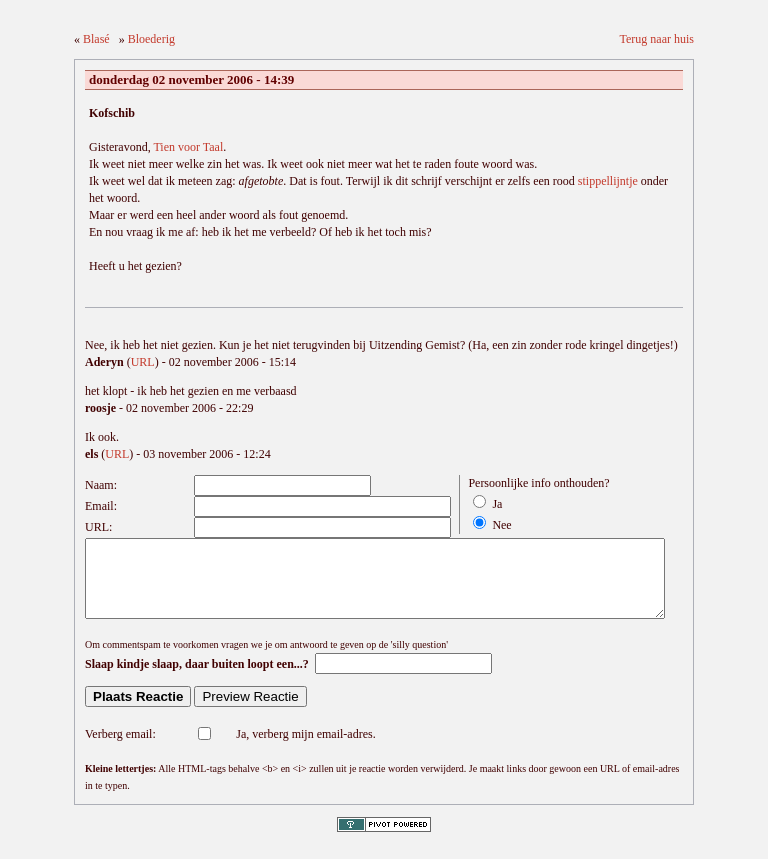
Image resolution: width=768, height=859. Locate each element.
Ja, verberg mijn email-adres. (305, 749)
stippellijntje (608, 181)
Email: (101, 506)
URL (143, 362)
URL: (98, 527)
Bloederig (151, 39)
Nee (501, 525)
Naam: (101, 485)
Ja (497, 504)
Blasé (96, 39)
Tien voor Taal (188, 147)
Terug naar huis (657, 39)
